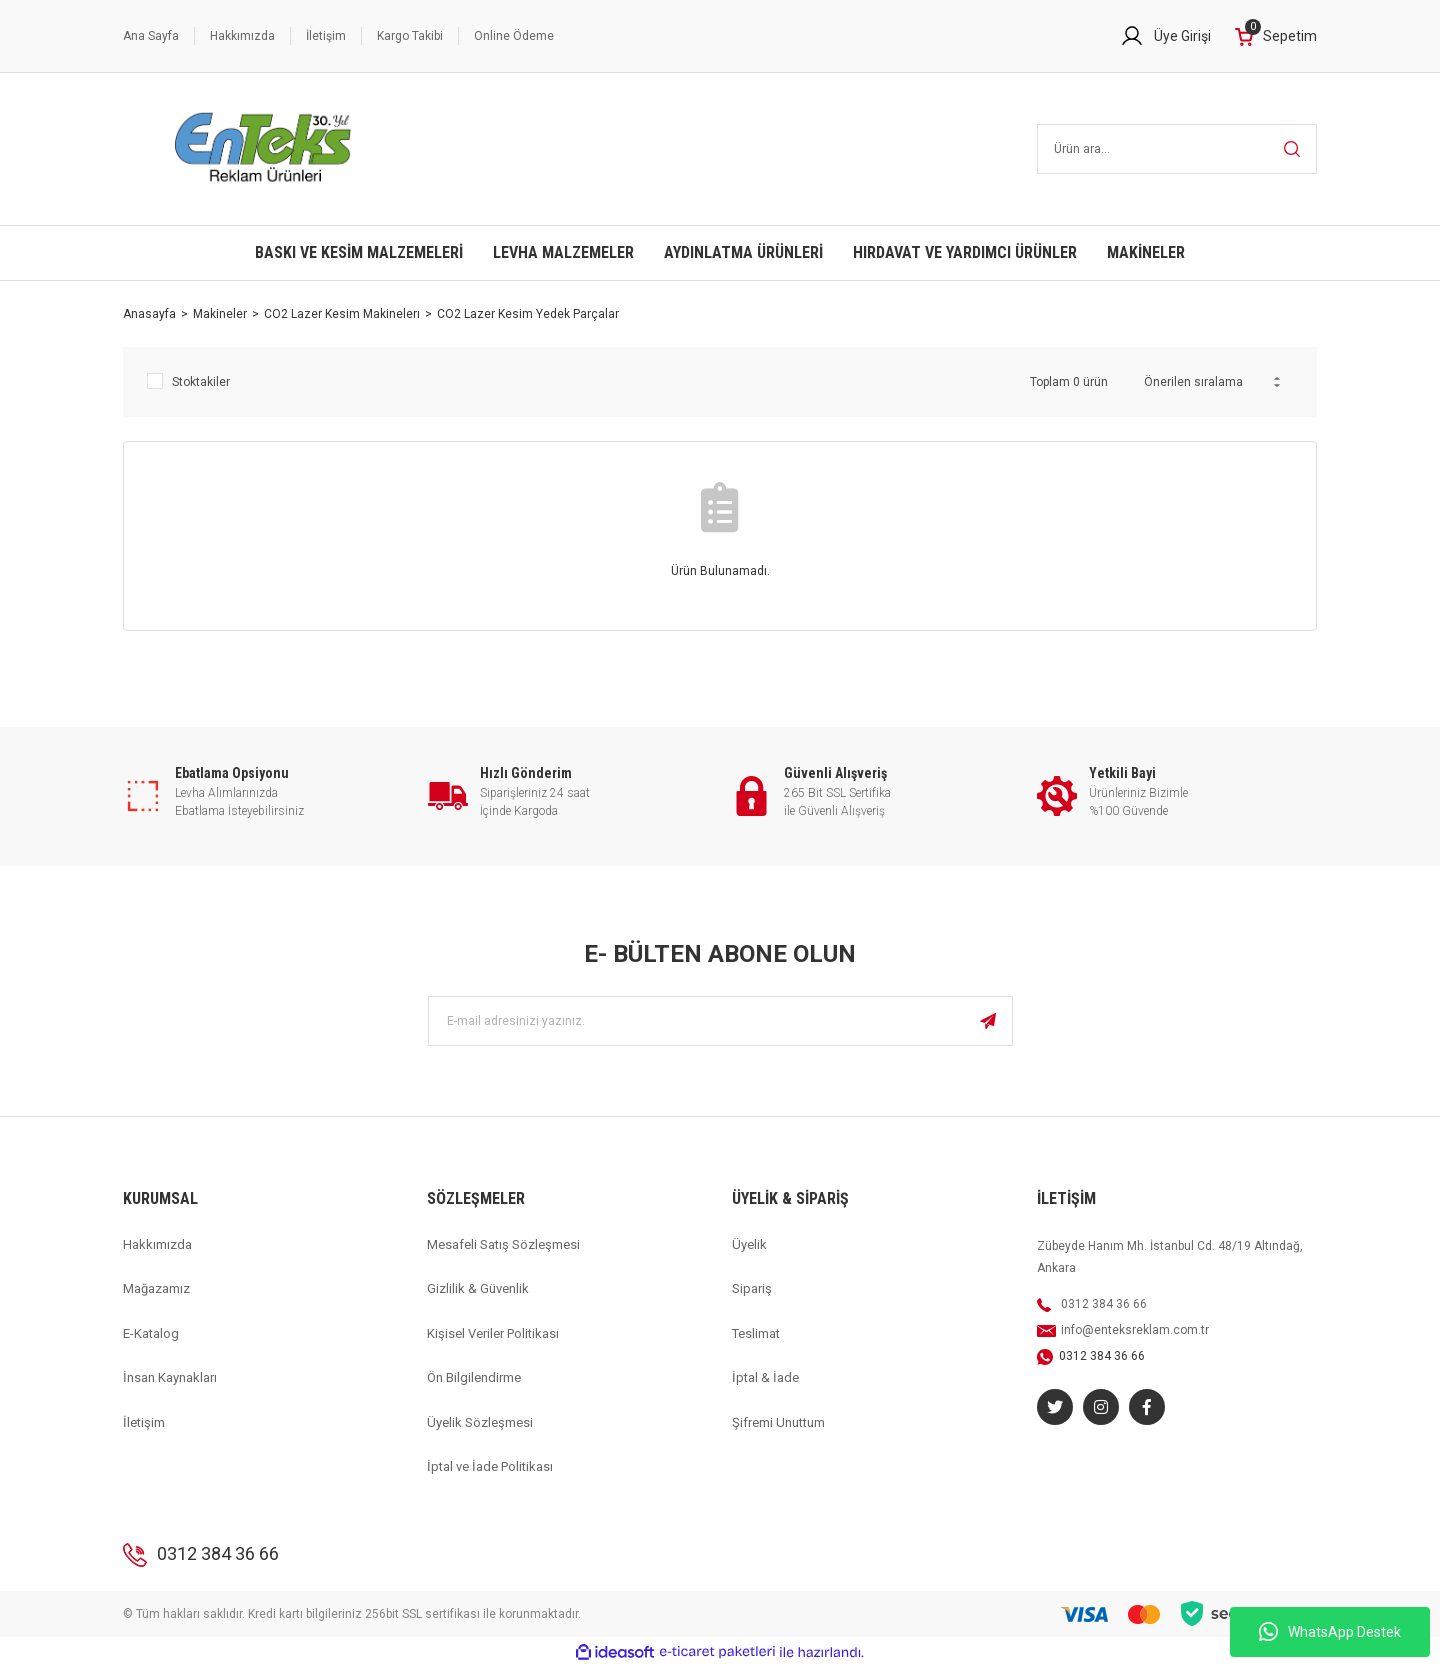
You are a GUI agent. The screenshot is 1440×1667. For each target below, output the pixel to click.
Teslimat (756, 1333)
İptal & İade (765, 1377)
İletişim (326, 36)
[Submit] (988, 1021)
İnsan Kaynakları (170, 1377)
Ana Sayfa (151, 36)
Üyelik (749, 1244)
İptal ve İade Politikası (490, 1466)
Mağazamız (156, 1288)
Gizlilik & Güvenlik (478, 1288)
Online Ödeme (514, 36)
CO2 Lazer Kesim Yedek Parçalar (528, 314)
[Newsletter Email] (720, 1021)
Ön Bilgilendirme (474, 1377)
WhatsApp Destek (1330, 1632)
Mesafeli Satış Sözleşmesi (503, 1244)
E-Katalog (151, 1333)
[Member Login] (1165, 36)
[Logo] (263, 149)
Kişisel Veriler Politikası (493, 1333)
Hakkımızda (242, 36)
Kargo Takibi (410, 36)
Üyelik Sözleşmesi (480, 1422)
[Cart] (1276, 36)
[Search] (1177, 149)
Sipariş (752, 1288)
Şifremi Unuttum (778, 1422)
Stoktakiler (201, 382)
